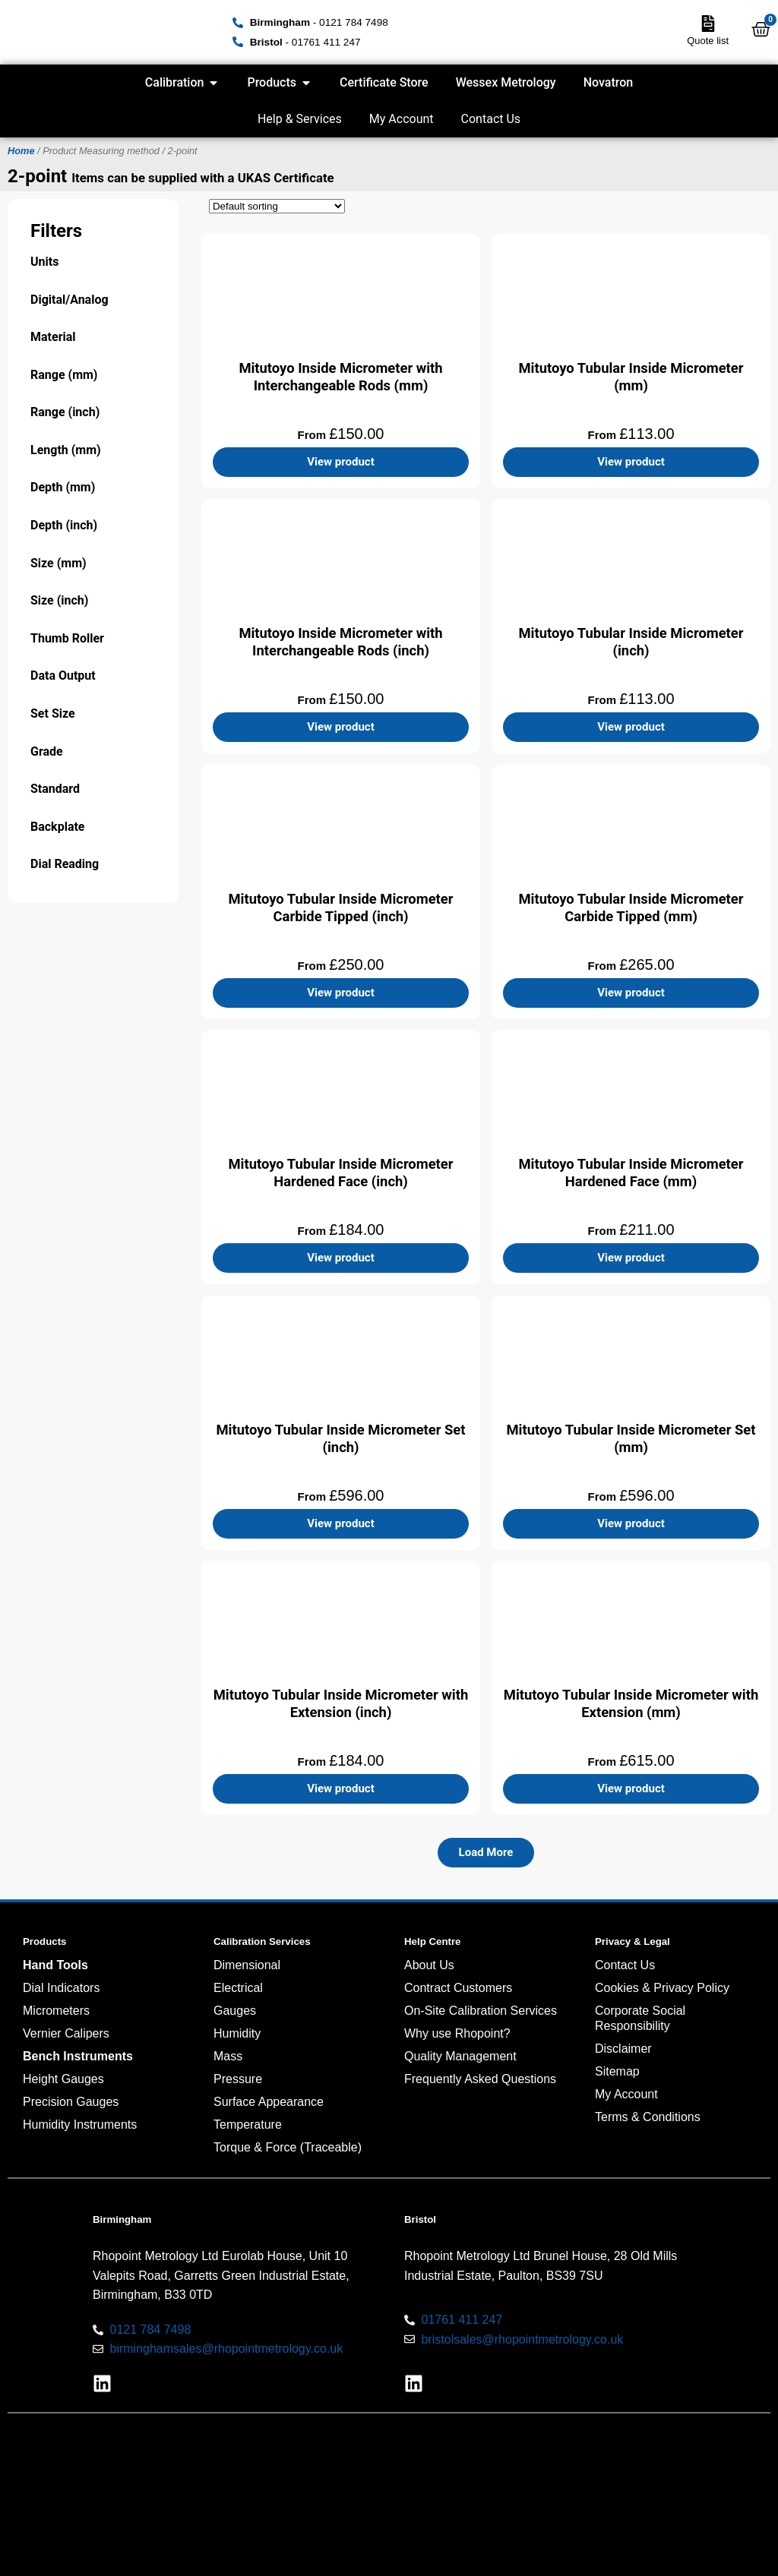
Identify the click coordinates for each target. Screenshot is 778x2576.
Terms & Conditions (648, 2116)
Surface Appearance (268, 2101)
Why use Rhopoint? (457, 2033)
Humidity (237, 2033)
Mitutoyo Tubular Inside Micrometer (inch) (630, 641)
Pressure (237, 2078)
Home (21, 150)
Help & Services (300, 119)
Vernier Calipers (66, 2033)
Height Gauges (63, 2078)
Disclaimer (623, 2048)
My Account (401, 119)
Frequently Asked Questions (480, 2078)
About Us (429, 1965)
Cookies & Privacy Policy (662, 1987)
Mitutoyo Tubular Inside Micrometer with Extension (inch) (340, 1703)
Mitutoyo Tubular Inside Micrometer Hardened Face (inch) (340, 1172)
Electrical (238, 1987)
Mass (227, 2056)
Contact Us (491, 119)
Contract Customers (458, 1987)
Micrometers (56, 2010)
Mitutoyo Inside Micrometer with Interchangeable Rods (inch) (340, 641)
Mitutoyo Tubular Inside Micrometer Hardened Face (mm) (630, 1172)
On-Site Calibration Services (480, 2010)
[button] (486, 1852)
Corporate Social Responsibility (640, 2018)
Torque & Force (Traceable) (287, 2147)
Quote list (708, 40)
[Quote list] (708, 23)
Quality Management (460, 2056)
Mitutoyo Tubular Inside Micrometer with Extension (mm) (631, 1703)
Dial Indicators (61, 1987)
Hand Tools (55, 1965)
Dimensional (246, 1965)
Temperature (247, 2124)
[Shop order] (277, 206)
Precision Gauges (71, 2101)
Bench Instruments (78, 2056)
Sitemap (617, 2071)
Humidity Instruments (80, 2124)
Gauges (234, 2010)
